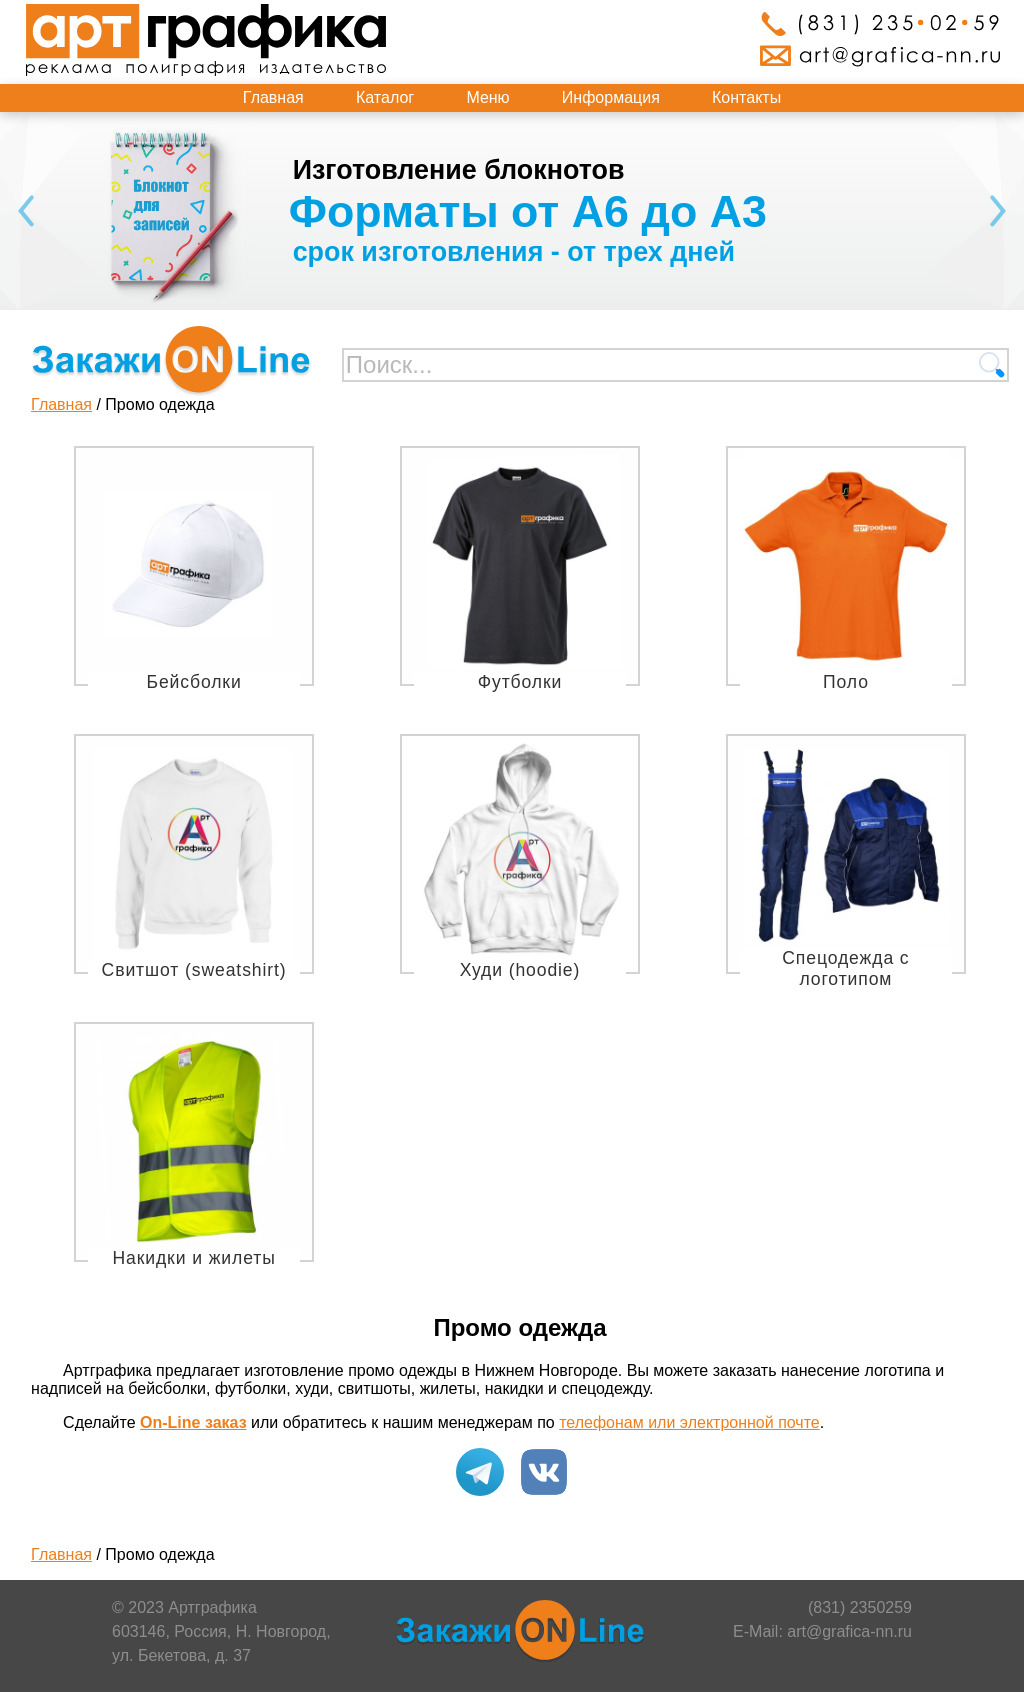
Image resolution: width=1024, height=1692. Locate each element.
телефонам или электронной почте (689, 1422)
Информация (611, 97)
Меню (487, 97)
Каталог (385, 97)
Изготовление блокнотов (459, 170)
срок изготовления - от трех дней (514, 252)
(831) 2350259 (860, 1607)
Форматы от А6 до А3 (528, 211)
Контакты (746, 97)
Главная (273, 97)
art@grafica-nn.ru (849, 1631)
